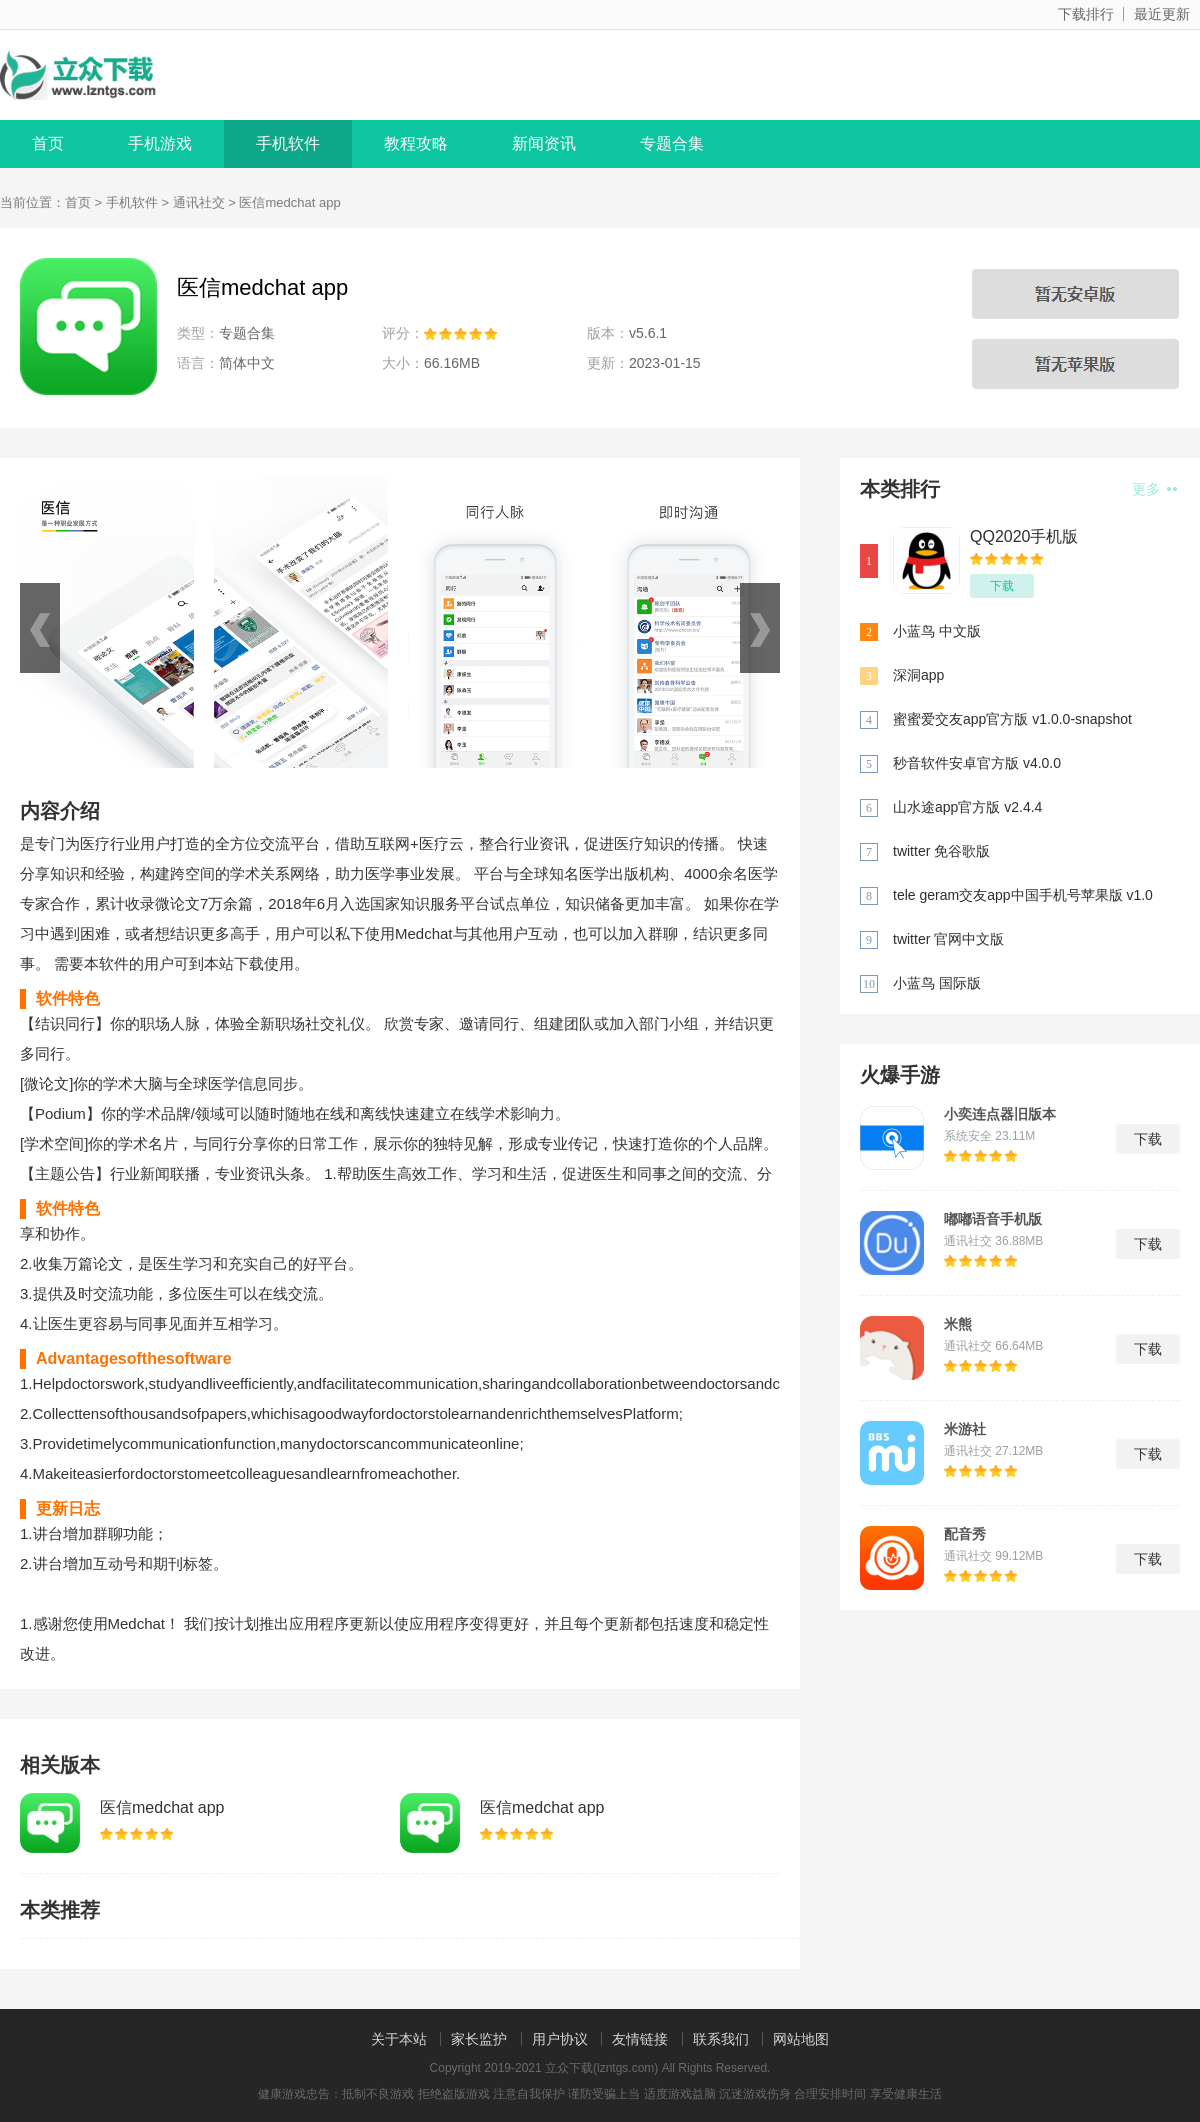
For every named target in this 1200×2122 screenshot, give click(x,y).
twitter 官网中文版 (948, 939)
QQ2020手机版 (1024, 536)
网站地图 (801, 2039)
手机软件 (288, 143)
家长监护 (479, 2039)
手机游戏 (160, 143)
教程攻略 (416, 143)
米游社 (965, 1429)
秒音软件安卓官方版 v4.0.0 (977, 763)
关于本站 (399, 2039)
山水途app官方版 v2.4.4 (967, 807)
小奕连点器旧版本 (1000, 1114)
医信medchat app (162, 1807)
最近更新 (1162, 14)
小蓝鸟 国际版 (937, 983)
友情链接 (640, 2039)
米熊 (958, 1324)
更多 (1154, 489)
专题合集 (672, 143)
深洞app (918, 675)
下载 (1002, 586)
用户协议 (560, 2039)
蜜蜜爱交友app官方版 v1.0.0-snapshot (1012, 719)
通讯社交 (199, 202)
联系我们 (721, 2039)
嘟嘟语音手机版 (993, 1219)
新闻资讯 (544, 143)
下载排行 (1086, 14)
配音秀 (965, 1534)
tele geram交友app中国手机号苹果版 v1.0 (1023, 895)
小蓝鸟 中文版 (937, 631)
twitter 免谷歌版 (941, 851)
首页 (48, 143)
